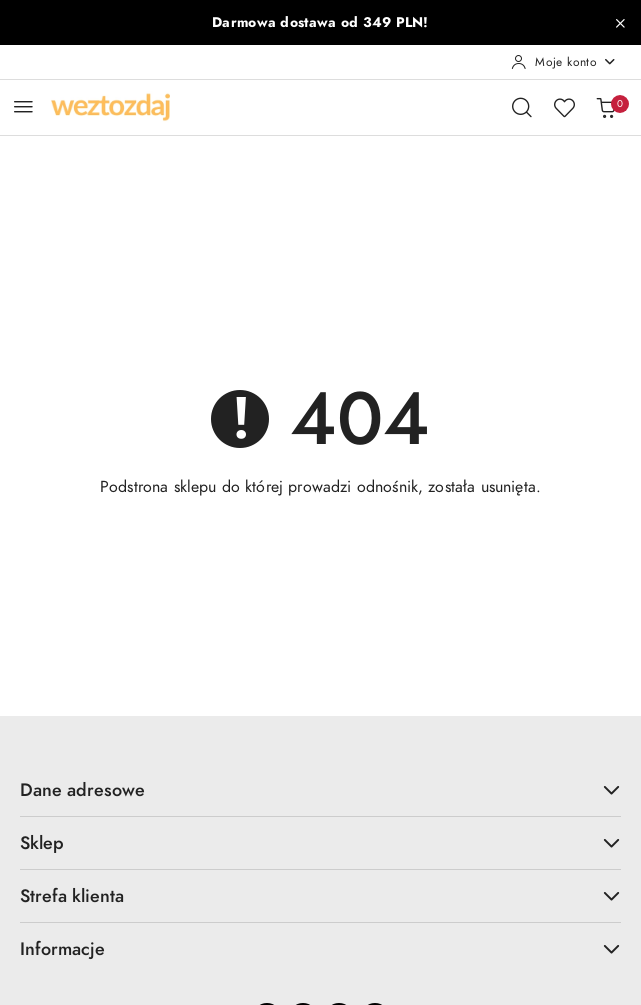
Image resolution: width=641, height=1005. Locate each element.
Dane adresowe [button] (320, 789)
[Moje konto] (564, 62)
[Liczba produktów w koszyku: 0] (606, 107)
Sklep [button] (320, 842)
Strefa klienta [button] (320, 895)
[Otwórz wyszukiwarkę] (522, 107)
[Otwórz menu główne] (23, 106)
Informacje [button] (320, 948)
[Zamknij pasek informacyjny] (620, 23)
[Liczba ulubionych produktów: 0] (564, 107)
